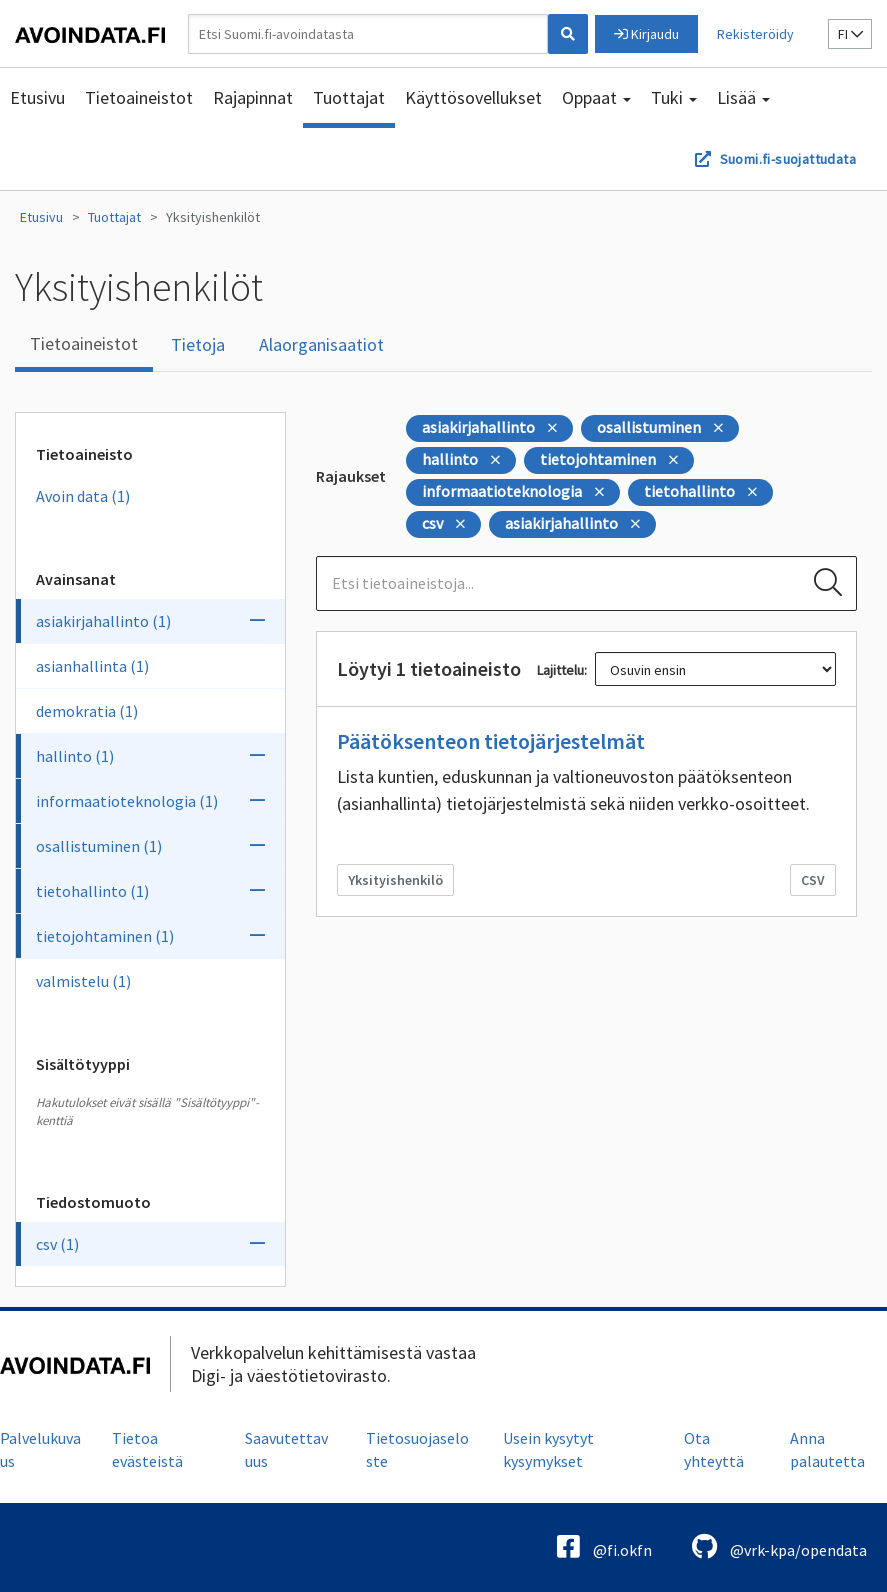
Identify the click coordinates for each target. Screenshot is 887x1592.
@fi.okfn (604, 1546)
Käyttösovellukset (473, 97)
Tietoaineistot (139, 97)
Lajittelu (560, 670)
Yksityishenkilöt (213, 217)
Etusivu (37, 97)
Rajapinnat (253, 97)
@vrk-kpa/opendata (779, 1546)
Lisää (743, 97)
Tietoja (198, 344)
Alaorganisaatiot (321, 344)
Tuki (674, 97)
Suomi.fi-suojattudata (788, 159)
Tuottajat (349, 97)
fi (850, 34)
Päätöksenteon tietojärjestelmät (491, 741)
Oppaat (596, 97)
